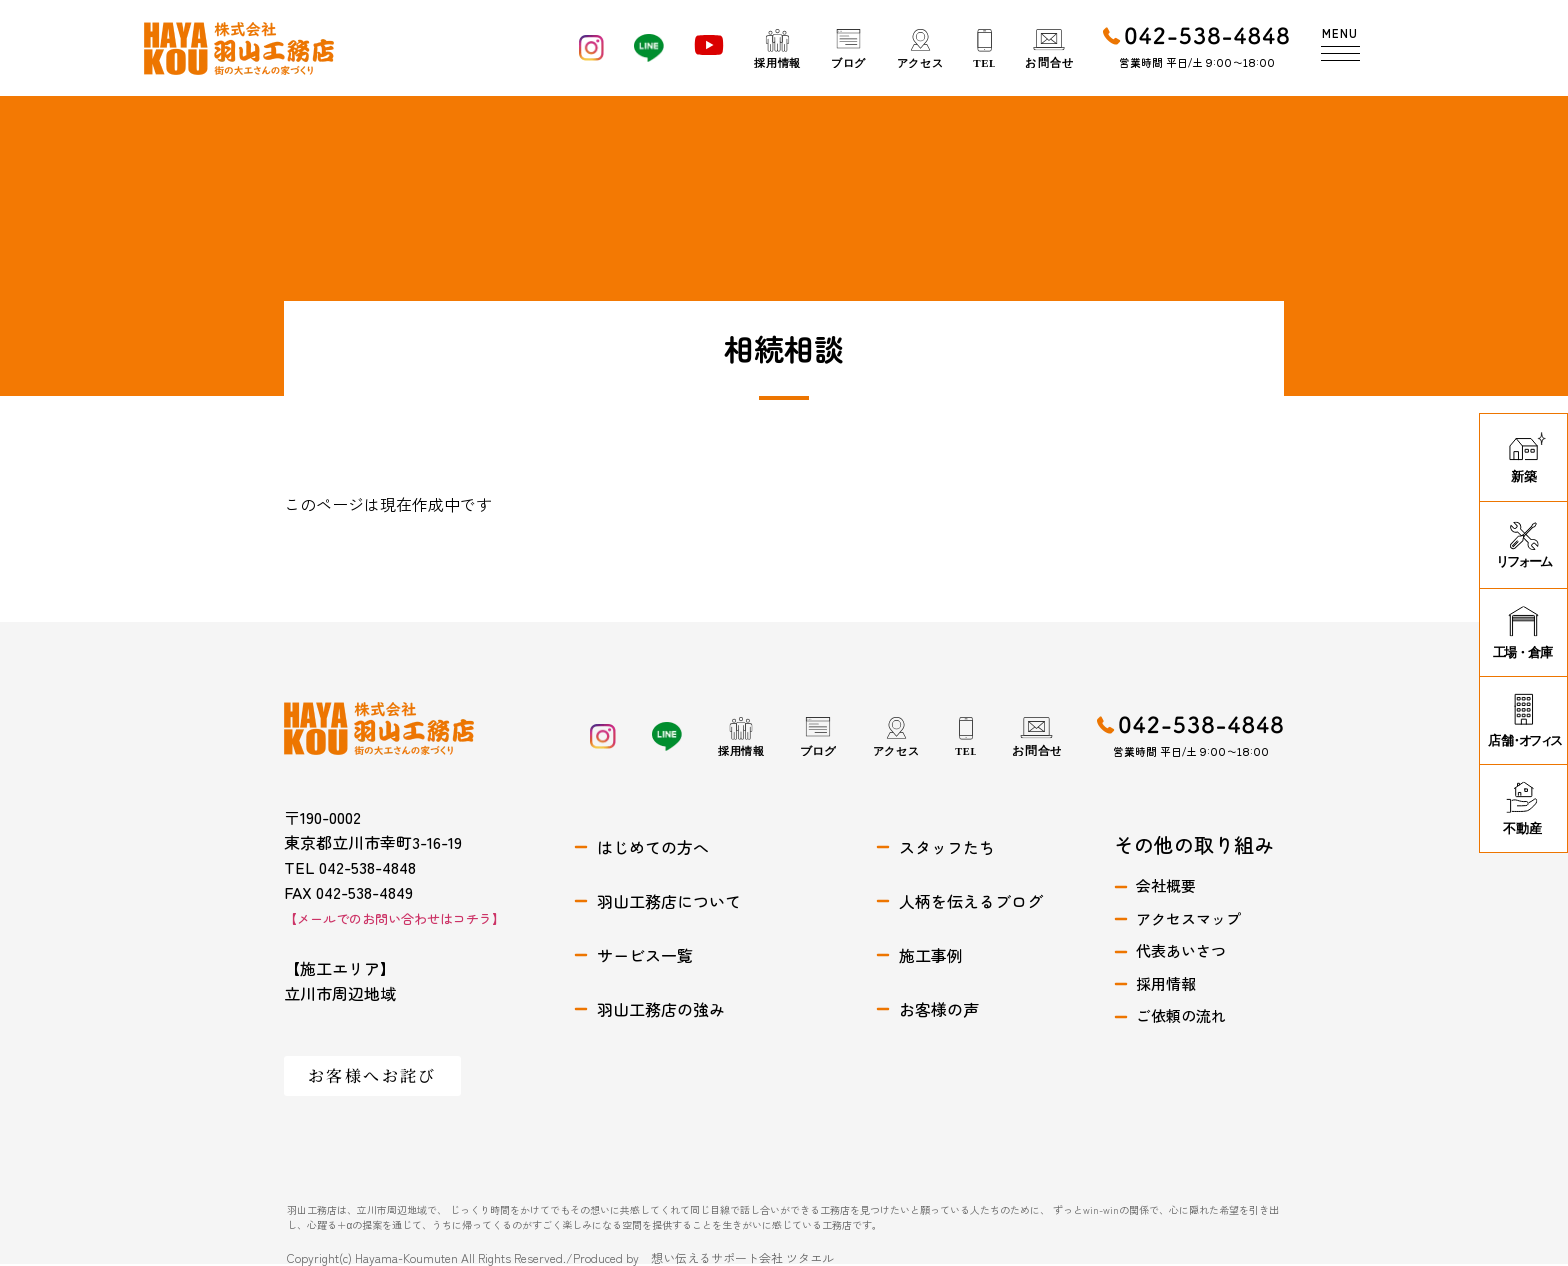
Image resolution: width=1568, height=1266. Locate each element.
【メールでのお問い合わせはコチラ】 (394, 918)
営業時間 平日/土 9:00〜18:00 (1197, 62)
